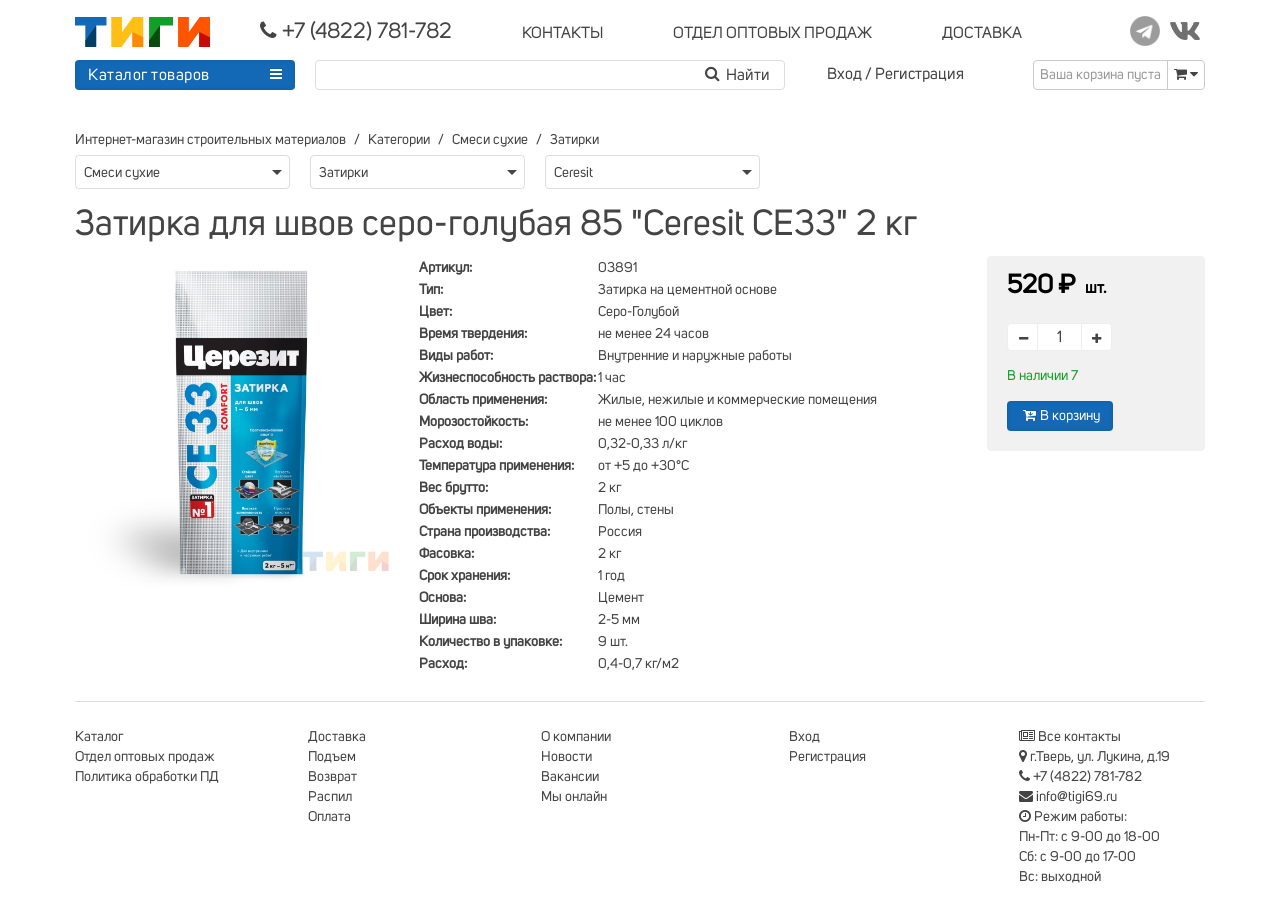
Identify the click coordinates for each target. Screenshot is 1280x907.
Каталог (99, 737)
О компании (576, 737)
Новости (566, 757)
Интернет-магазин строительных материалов (210, 140)
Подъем (332, 757)
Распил (330, 797)
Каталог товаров (149, 75)
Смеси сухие (490, 140)
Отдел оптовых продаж (145, 757)
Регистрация (919, 74)
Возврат (332, 777)
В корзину (1060, 415)
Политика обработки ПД (147, 777)
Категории (399, 140)
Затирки (574, 140)
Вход (844, 74)
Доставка (337, 737)
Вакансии (570, 777)
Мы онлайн (574, 797)
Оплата (329, 817)
